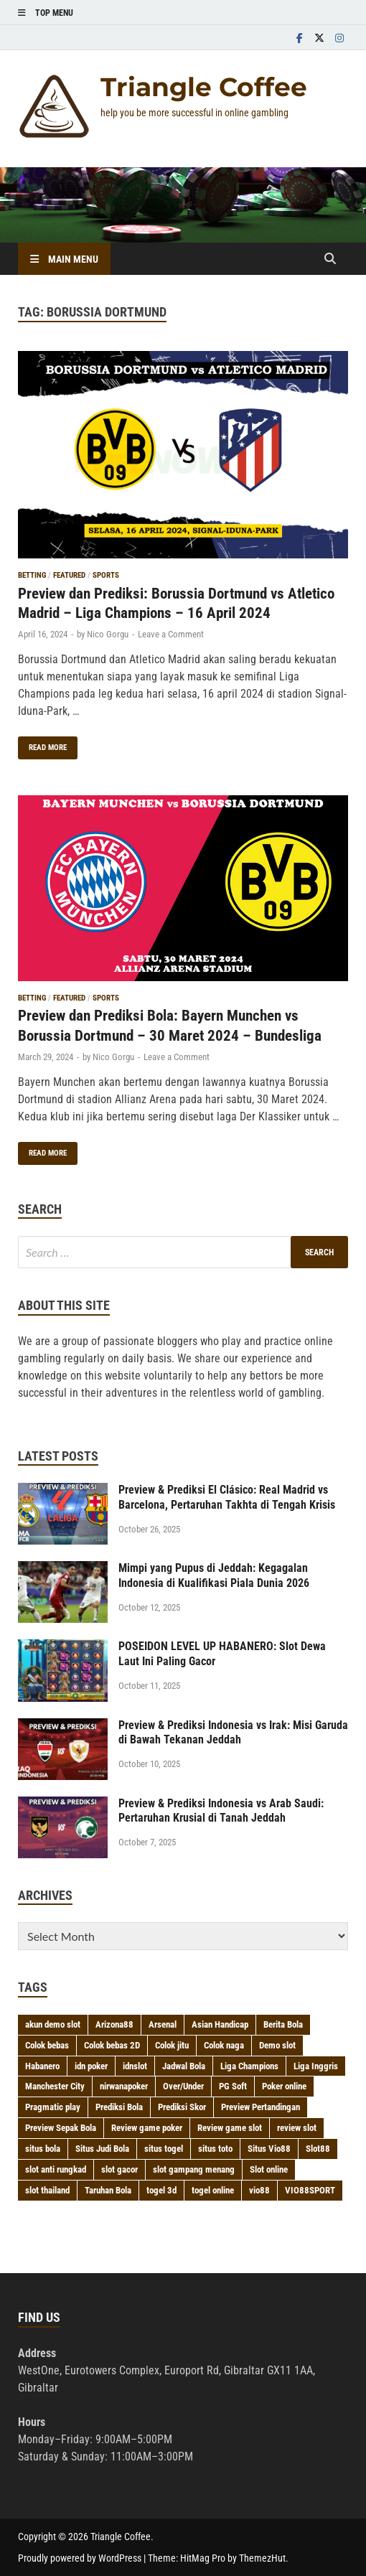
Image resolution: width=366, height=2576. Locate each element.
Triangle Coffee (203, 87)
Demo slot (277, 2045)
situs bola (42, 2148)
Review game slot (229, 2127)
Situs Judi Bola (102, 2148)
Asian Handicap (220, 2024)
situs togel (163, 2148)
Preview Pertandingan (260, 2107)
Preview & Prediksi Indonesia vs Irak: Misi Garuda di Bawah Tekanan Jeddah (233, 1732)
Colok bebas (47, 2045)
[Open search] (330, 259)
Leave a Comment (171, 634)
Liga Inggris (316, 2066)
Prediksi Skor (182, 2107)
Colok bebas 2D (112, 2045)
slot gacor (119, 2169)
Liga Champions (249, 2066)
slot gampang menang (194, 2169)
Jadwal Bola (183, 2066)
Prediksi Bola (119, 2107)
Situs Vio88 (269, 2148)
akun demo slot (52, 2024)
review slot (296, 2127)
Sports (106, 575)
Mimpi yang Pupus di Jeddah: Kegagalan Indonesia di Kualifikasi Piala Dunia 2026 (213, 1575)
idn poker (91, 2066)
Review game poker (146, 2127)
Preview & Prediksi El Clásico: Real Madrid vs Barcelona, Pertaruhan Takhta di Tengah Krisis (226, 1497)
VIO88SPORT (310, 2190)
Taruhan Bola (108, 2190)
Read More (42, 744)
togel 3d (161, 2190)
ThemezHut (262, 2558)
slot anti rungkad (55, 2169)
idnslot (135, 2066)
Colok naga (224, 2045)
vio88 (259, 2190)
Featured (69, 575)
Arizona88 (114, 2024)
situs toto (215, 2148)
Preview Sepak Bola (60, 2127)
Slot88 (318, 2148)
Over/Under (183, 2086)
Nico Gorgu (107, 634)
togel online (213, 2190)
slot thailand (47, 2190)
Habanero (42, 2066)
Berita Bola (283, 2024)
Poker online (284, 2086)
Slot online (269, 2169)
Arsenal (163, 2024)
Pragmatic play (52, 2107)
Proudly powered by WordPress (79, 2558)
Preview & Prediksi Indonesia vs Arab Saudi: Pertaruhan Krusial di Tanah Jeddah (221, 1811)
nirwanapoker (124, 2086)
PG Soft (233, 2086)
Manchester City (55, 2086)
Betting (32, 575)
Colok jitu (172, 2045)
